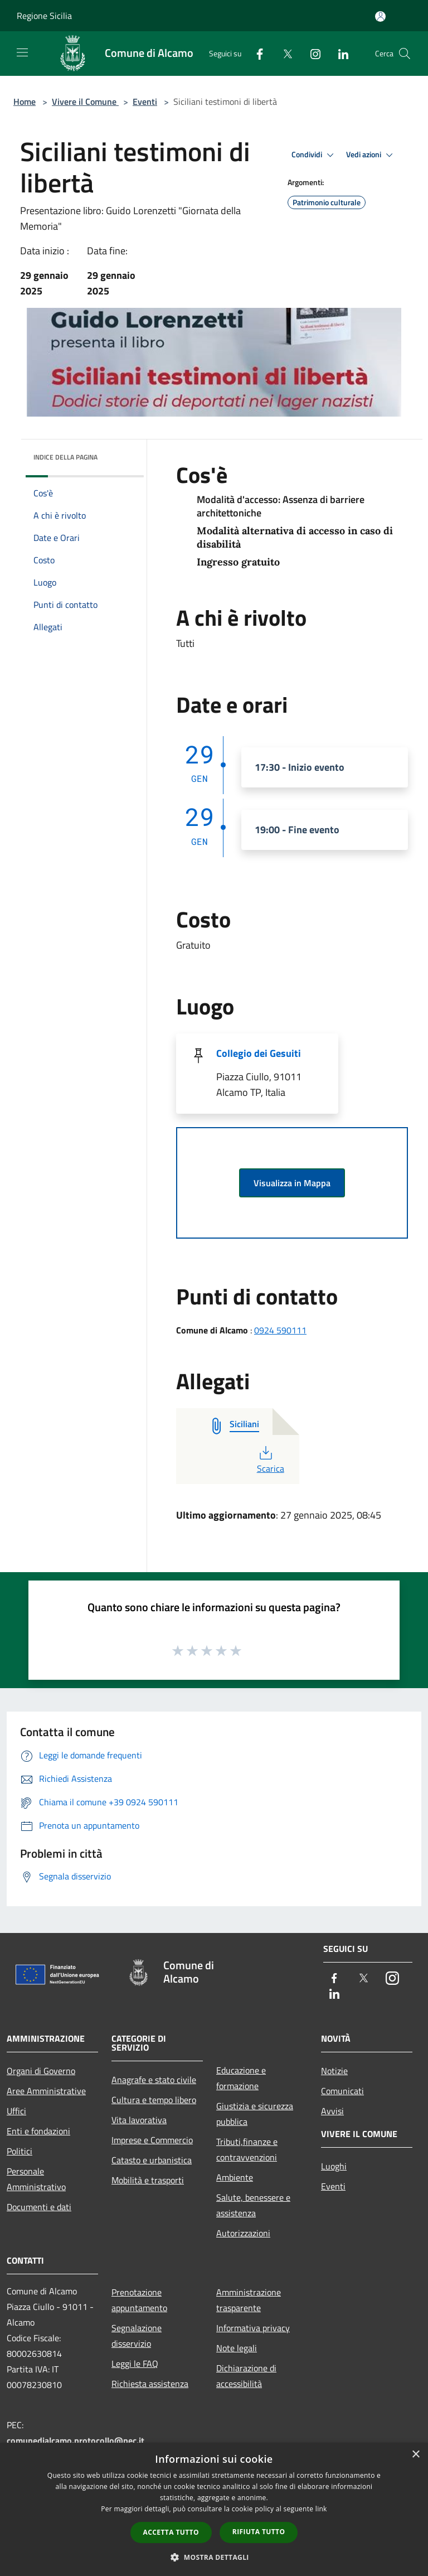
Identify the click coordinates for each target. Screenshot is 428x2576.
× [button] (415, 2455)
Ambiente (234, 2177)
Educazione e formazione (241, 2077)
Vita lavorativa (139, 2119)
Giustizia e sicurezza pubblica (254, 2113)
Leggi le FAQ (134, 2363)
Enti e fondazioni (38, 2131)
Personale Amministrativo (36, 2178)
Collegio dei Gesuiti (258, 1053)
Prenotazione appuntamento (139, 2299)
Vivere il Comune (85, 101)
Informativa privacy (253, 2328)
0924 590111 (280, 1330)
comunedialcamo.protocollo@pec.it (75, 2440)
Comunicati (342, 2090)
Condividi (314, 155)
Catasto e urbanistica (151, 2160)
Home (24, 101)
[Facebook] (255, 53)
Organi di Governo (41, 2070)
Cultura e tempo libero (153, 2099)
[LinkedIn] (339, 53)
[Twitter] (283, 53)
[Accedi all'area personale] (380, 16)
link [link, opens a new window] (321, 2509)
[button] (214, 2557)
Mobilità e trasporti (147, 2180)
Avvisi (332, 2111)
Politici (19, 2151)
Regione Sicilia (44, 15)
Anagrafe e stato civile (153, 2079)
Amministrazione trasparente (248, 2299)
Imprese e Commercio (152, 2140)
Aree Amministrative (46, 2090)
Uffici (16, 2111)
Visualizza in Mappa (292, 1183)
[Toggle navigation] (22, 52)
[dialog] (214, 2509)
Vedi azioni (371, 155)
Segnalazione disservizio (136, 2335)
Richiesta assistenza (149, 2383)
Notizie (334, 2070)
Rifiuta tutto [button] (258, 2531)
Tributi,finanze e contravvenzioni (247, 2149)
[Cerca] (404, 53)
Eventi (145, 101)
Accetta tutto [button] (171, 2532)
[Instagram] (311, 53)
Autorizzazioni (243, 2233)
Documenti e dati (39, 2206)
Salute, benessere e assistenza (253, 2205)
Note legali (236, 2348)
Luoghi (334, 2166)
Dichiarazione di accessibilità (246, 2375)
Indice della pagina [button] (65, 457)
